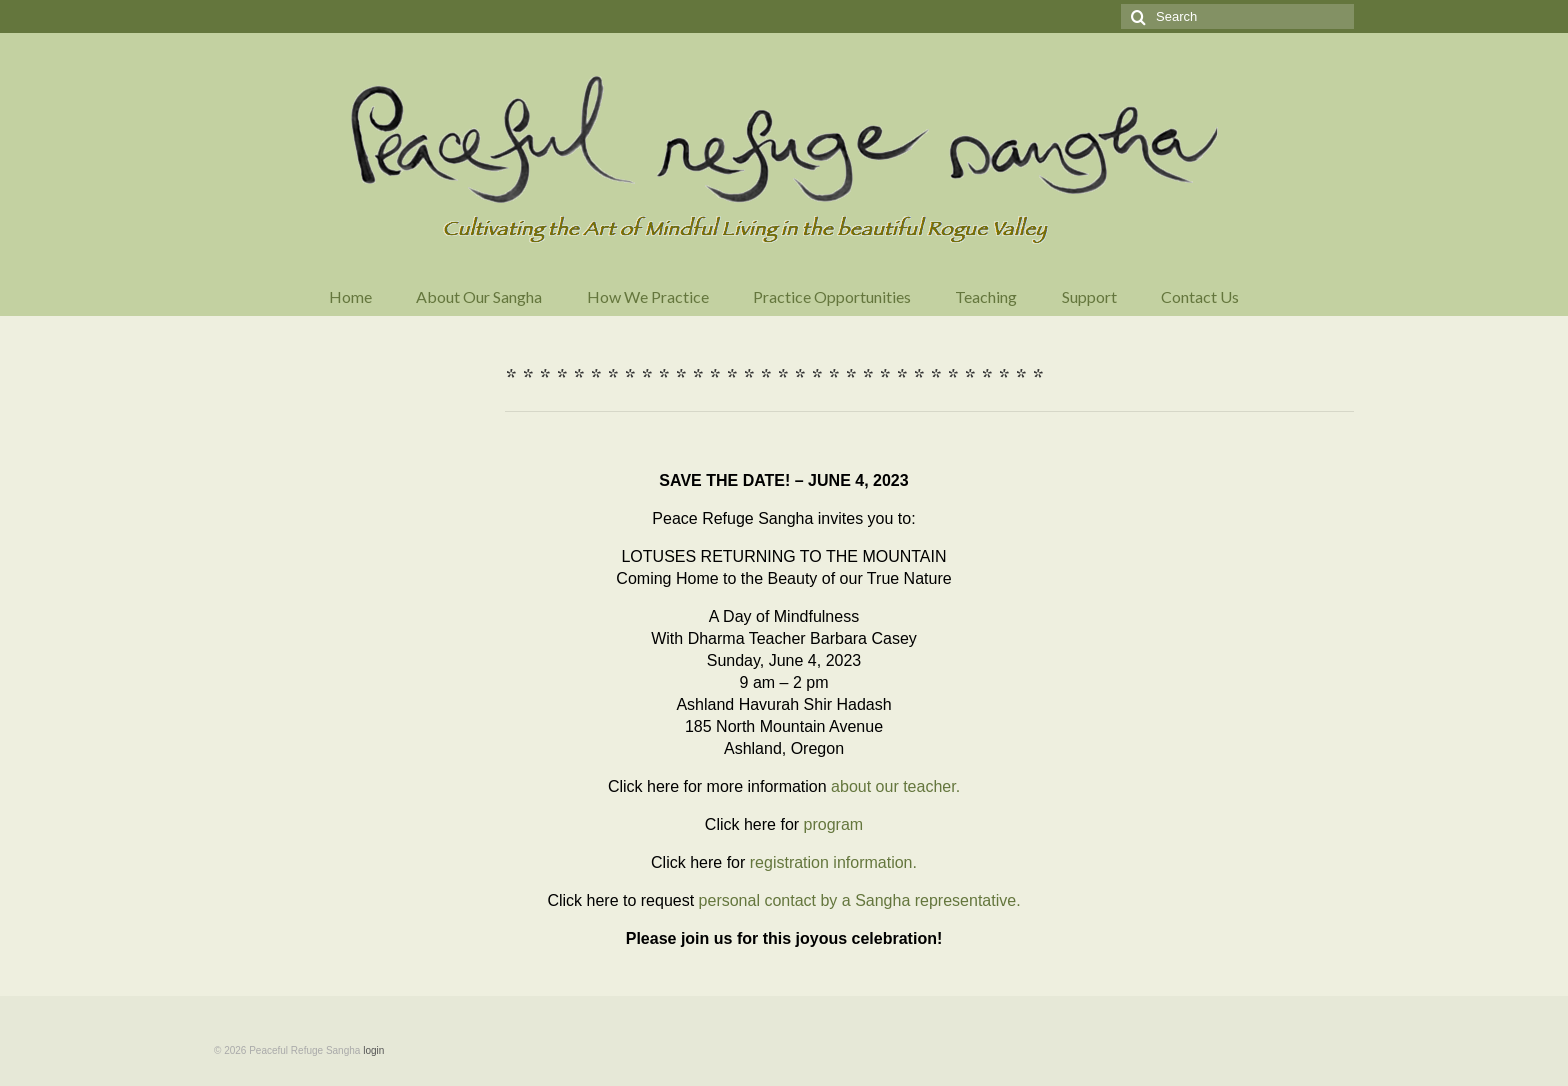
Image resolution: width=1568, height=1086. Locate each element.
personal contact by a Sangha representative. (860, 900)
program (834, 824)
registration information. (833, 862)
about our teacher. (895, 786)
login (373, 1050)
